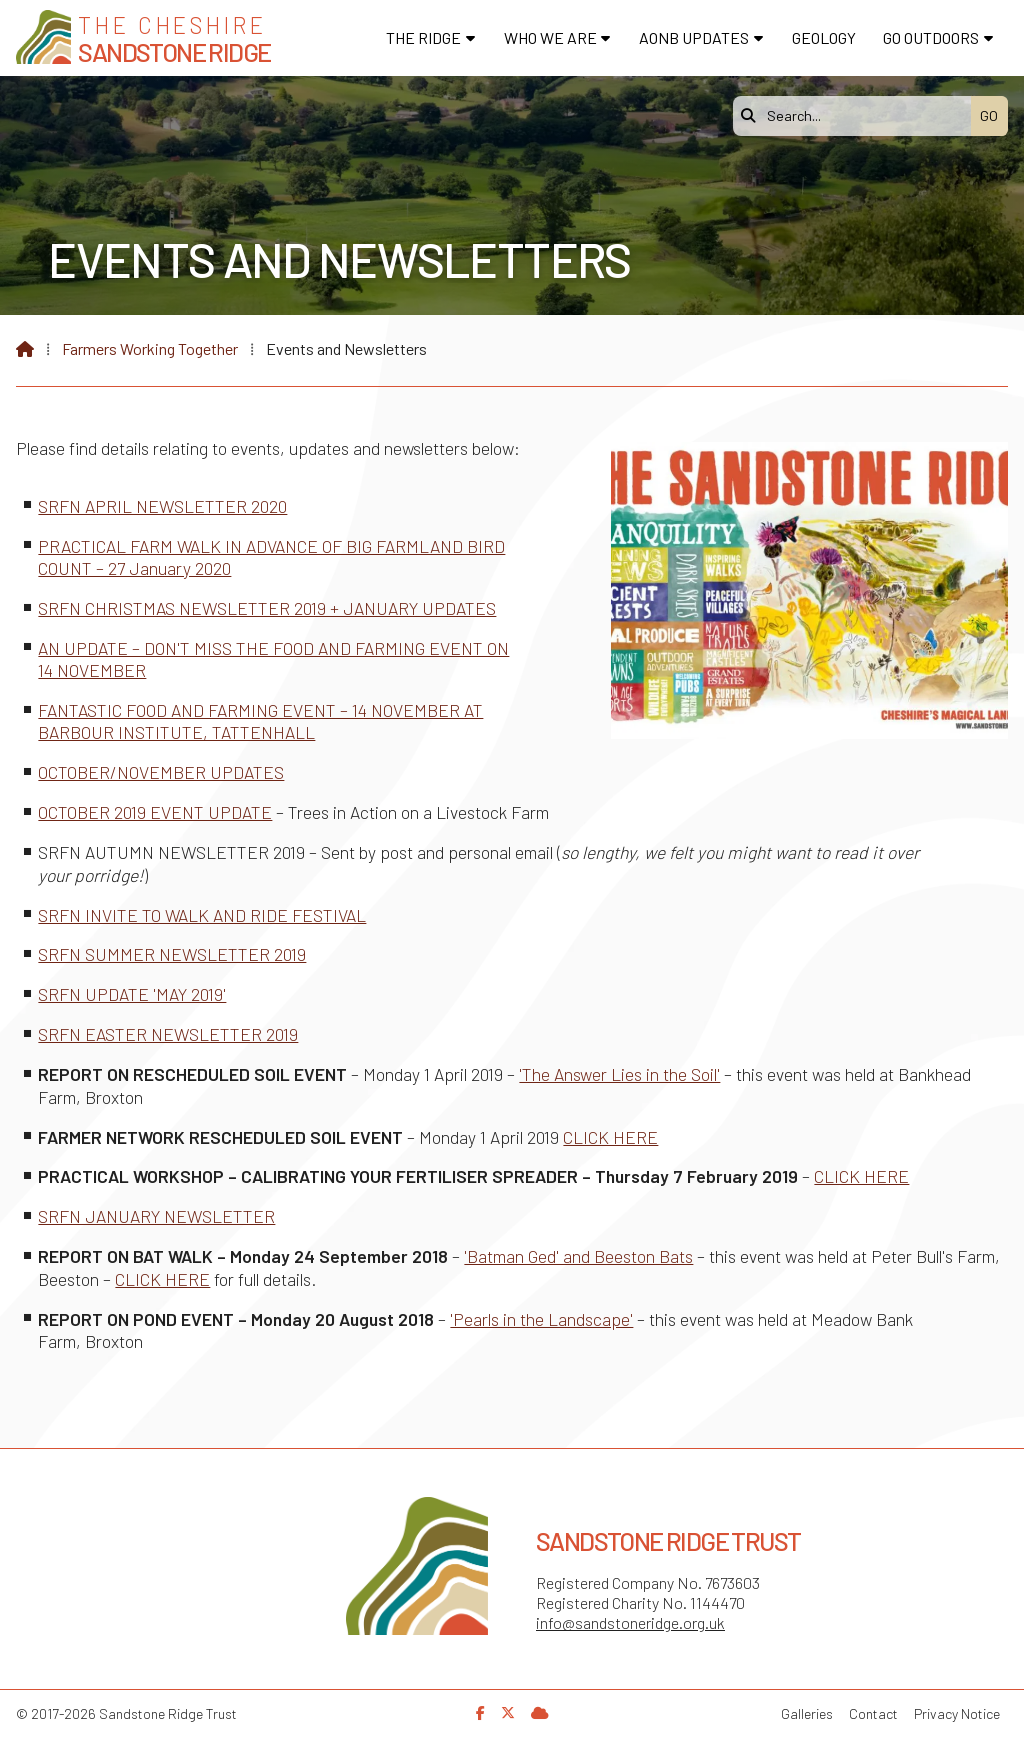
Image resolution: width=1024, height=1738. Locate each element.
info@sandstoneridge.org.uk (630, 1622)
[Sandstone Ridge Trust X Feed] (508, 1712)
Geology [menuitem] (824, 37)
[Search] (857, 116)
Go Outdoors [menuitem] (931, 37)
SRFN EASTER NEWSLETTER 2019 (168, 1034)
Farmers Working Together (150, 348)
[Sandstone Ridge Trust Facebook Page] (480, 1712)
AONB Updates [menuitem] (694, 37)
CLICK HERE (610, 1137)
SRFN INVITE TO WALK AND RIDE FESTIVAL (202, 915)
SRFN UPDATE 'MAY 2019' (132, 994)
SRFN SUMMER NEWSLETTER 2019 (172, 954)
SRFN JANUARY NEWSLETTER (156, 1216)
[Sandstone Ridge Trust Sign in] (540, 1712)
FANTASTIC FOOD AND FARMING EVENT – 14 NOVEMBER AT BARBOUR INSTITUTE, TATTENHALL (260, 721)
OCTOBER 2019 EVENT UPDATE (155, 812)
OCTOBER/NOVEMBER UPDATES (161, 772)
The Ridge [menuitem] (423, 37)
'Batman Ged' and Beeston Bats (578, 1256)
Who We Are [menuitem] (550, 37)
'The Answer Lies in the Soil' (619, 1074)
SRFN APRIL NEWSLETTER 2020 (162, 506)
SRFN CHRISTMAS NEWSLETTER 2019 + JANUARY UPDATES (267, 608)
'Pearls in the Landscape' (541, 1319)
